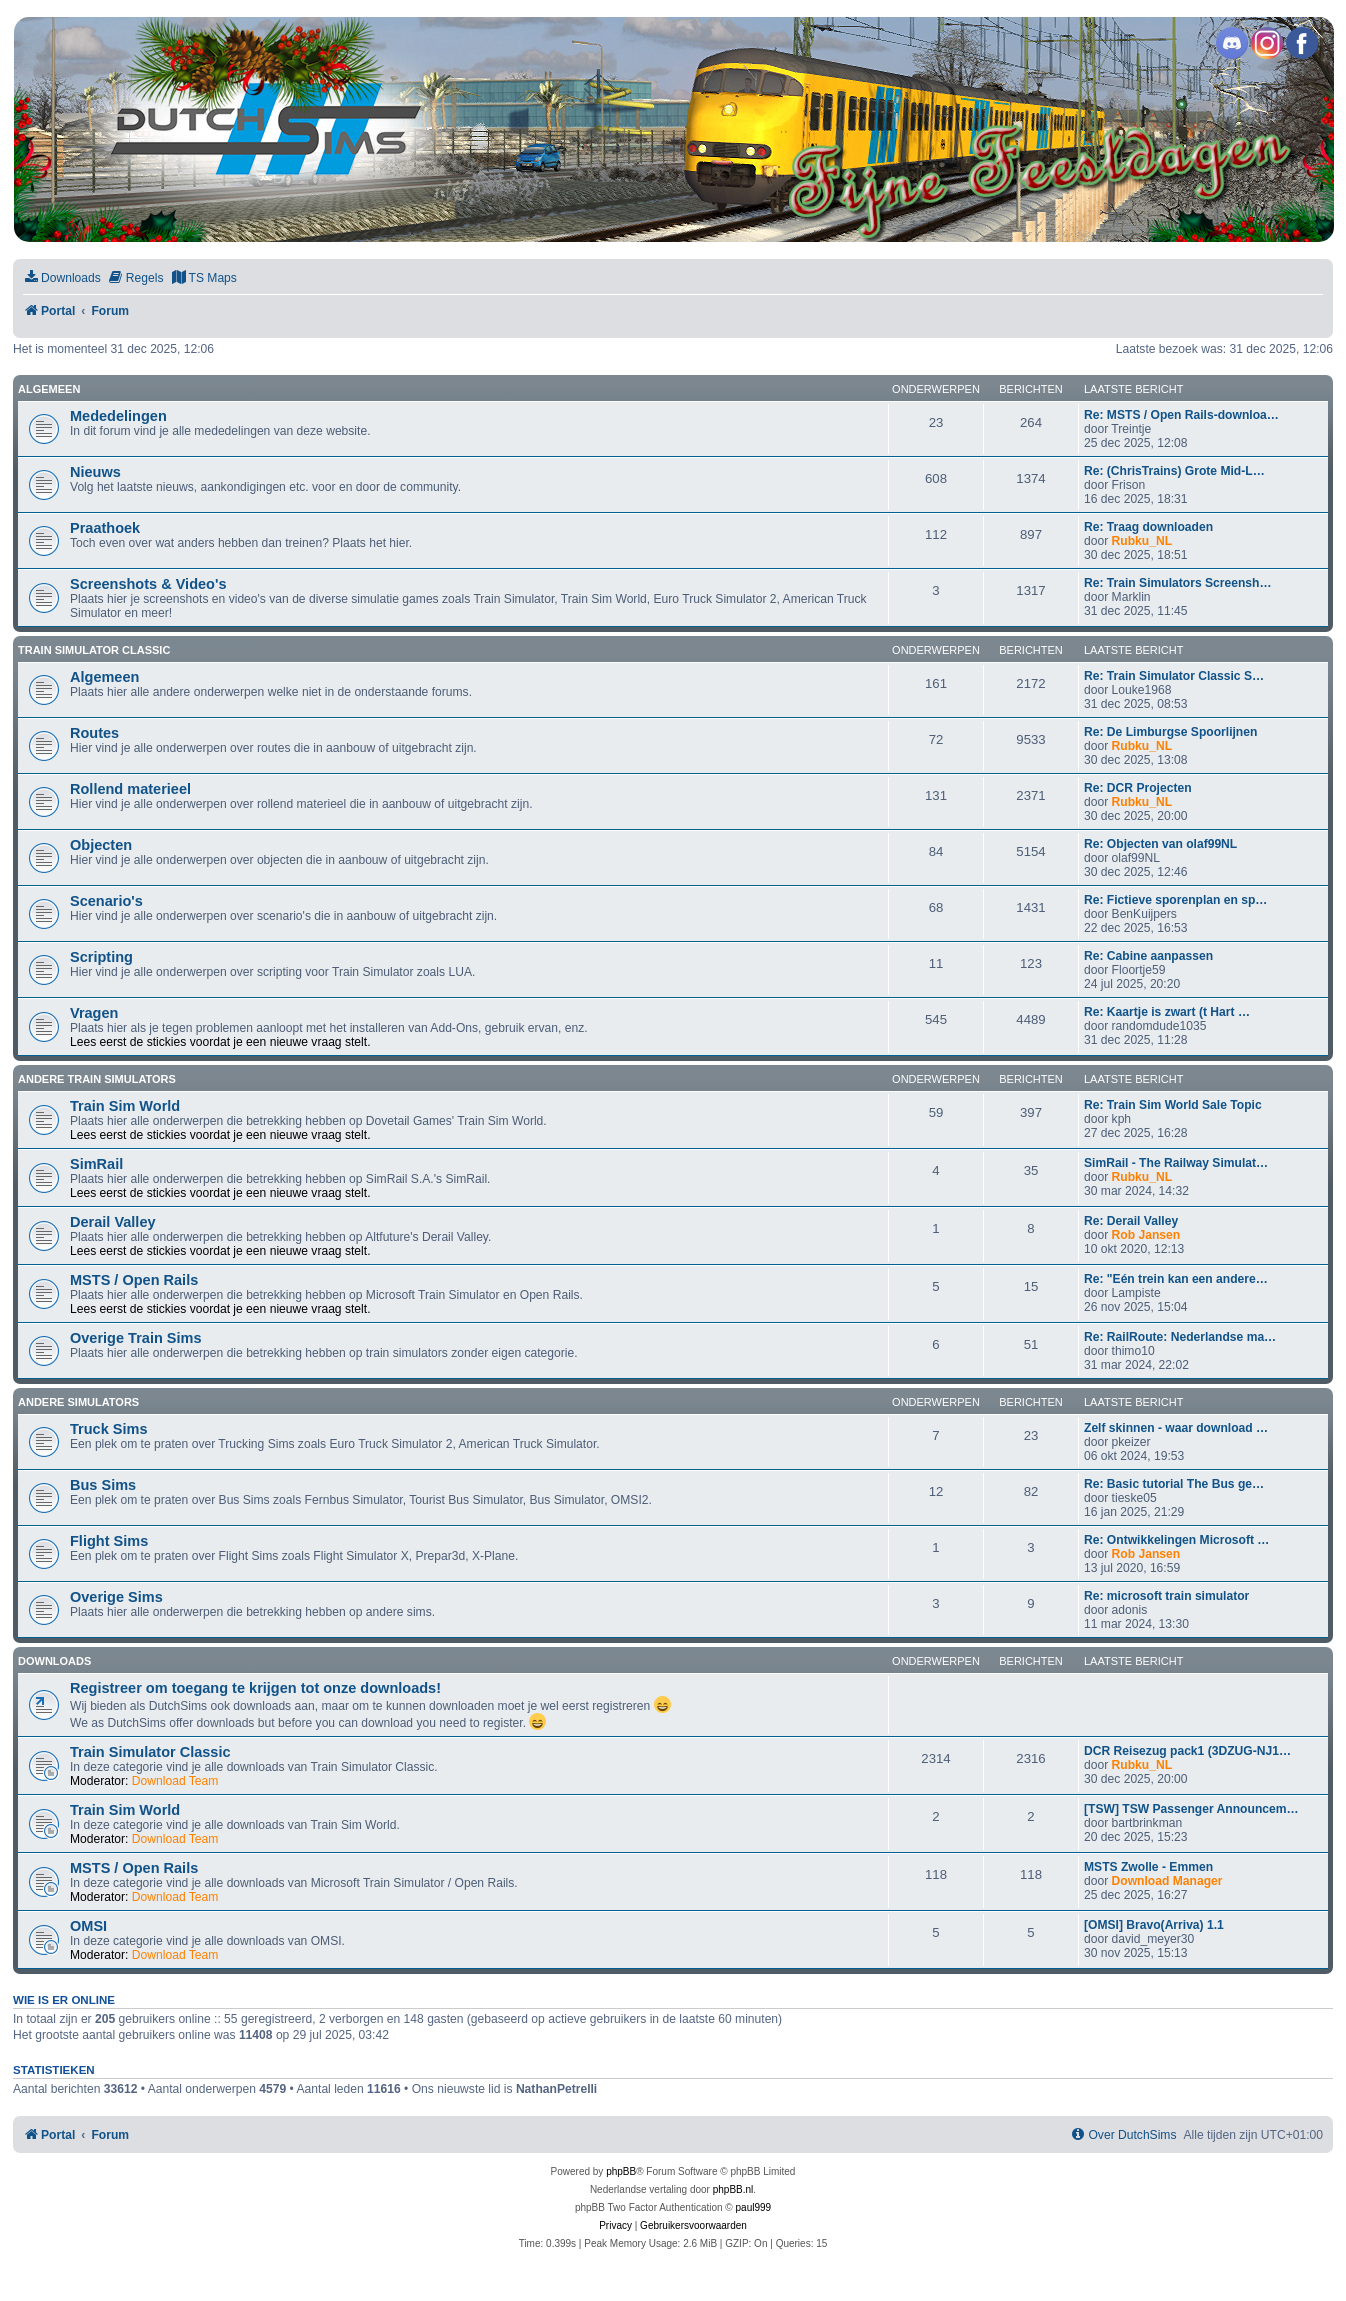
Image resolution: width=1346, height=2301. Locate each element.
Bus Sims (103, 1485)
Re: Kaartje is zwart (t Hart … (1167, 1012)
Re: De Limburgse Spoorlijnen (1170, 732)
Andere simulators (78, 1402)
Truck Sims (108, 1429)
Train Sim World (125, 1106)
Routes (94, 733)
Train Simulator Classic (94, 650)
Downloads (54, 1661)
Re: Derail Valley (1131, 1221)
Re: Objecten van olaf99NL (1160, 844)
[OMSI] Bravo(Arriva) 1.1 (1154, 1925)
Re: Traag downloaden (1148, 527)
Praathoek (105, 528)
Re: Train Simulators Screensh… (1178, 583)
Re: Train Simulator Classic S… (1174, 676)
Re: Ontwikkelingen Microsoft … (1176, 1540)
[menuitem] (62, 278)
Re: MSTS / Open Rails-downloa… (1181, 415)
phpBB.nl (733, 2189)
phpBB (621, 2171)
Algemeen (49, 389)
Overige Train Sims (136, 1338)
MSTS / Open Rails (134, 1280)
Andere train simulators (97, 1079)
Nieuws (95, 472)
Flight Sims (109, 1541)
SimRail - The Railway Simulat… (1176, 1163)
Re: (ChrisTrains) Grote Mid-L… (1174, 471)
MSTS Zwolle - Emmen (1148, 1867)
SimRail (96, 1164)
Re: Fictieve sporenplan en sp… (1175, 900)
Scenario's (106, 901)
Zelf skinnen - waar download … (1176, 1428)
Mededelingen (118, 416)
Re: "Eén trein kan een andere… (1176, 1279)
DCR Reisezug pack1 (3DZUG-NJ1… (1187, 1751)
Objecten (101, 845)
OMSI (88, 1926)
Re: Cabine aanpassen (1148, 956)
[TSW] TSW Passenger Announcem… (1191, 1809)
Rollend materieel (130, 789)
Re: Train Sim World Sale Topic (1173, 1105)
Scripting (101, 957)
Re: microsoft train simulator (1166, 1596)
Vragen (94, 1013)
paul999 (754, 2207)
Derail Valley (113, 1222)
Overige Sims (116, 1597)
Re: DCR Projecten (1138, 788)
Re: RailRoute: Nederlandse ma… (1180, 1337)
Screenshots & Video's (148, 584)
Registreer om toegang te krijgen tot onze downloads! (255, 1688)
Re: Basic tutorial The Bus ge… (1174, 1484)
